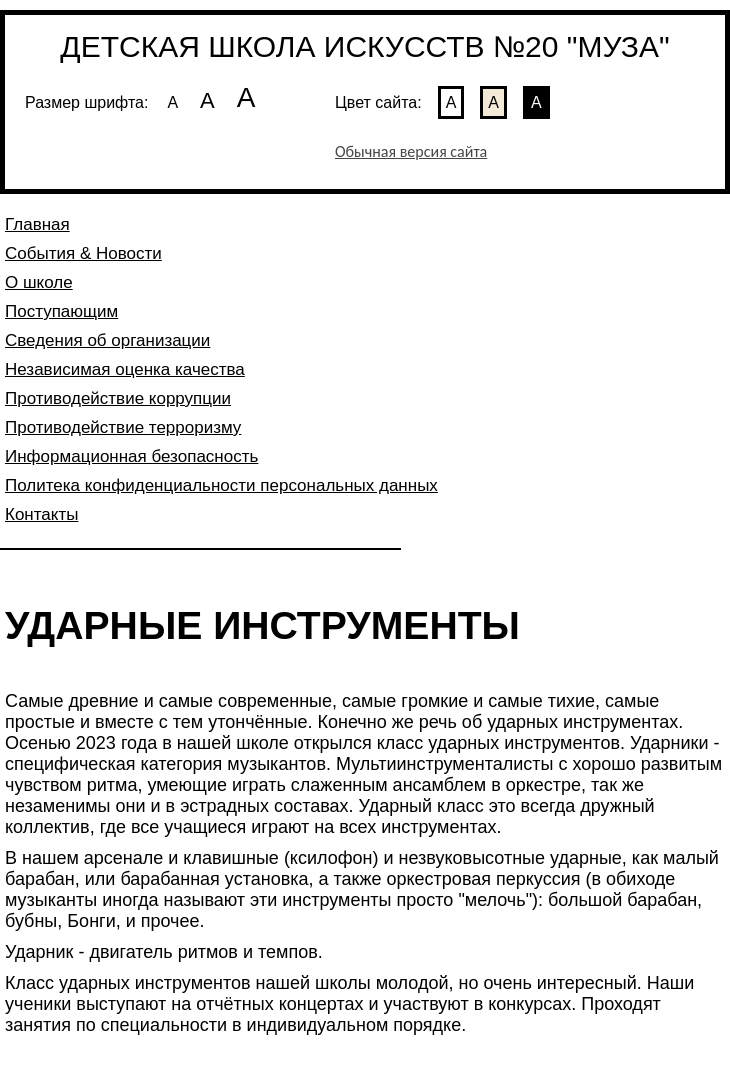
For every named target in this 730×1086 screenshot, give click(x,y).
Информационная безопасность (131, 456)
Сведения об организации (107, 340)
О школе (39, 282)
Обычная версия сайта (411, 151)
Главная (37, 224)
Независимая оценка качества (125, 369)
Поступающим (61, 311)
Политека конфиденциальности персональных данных (221, 485)
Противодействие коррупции (118, 398)
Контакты (41, 514)
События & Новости (83, 253)
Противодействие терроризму (123, 427)
